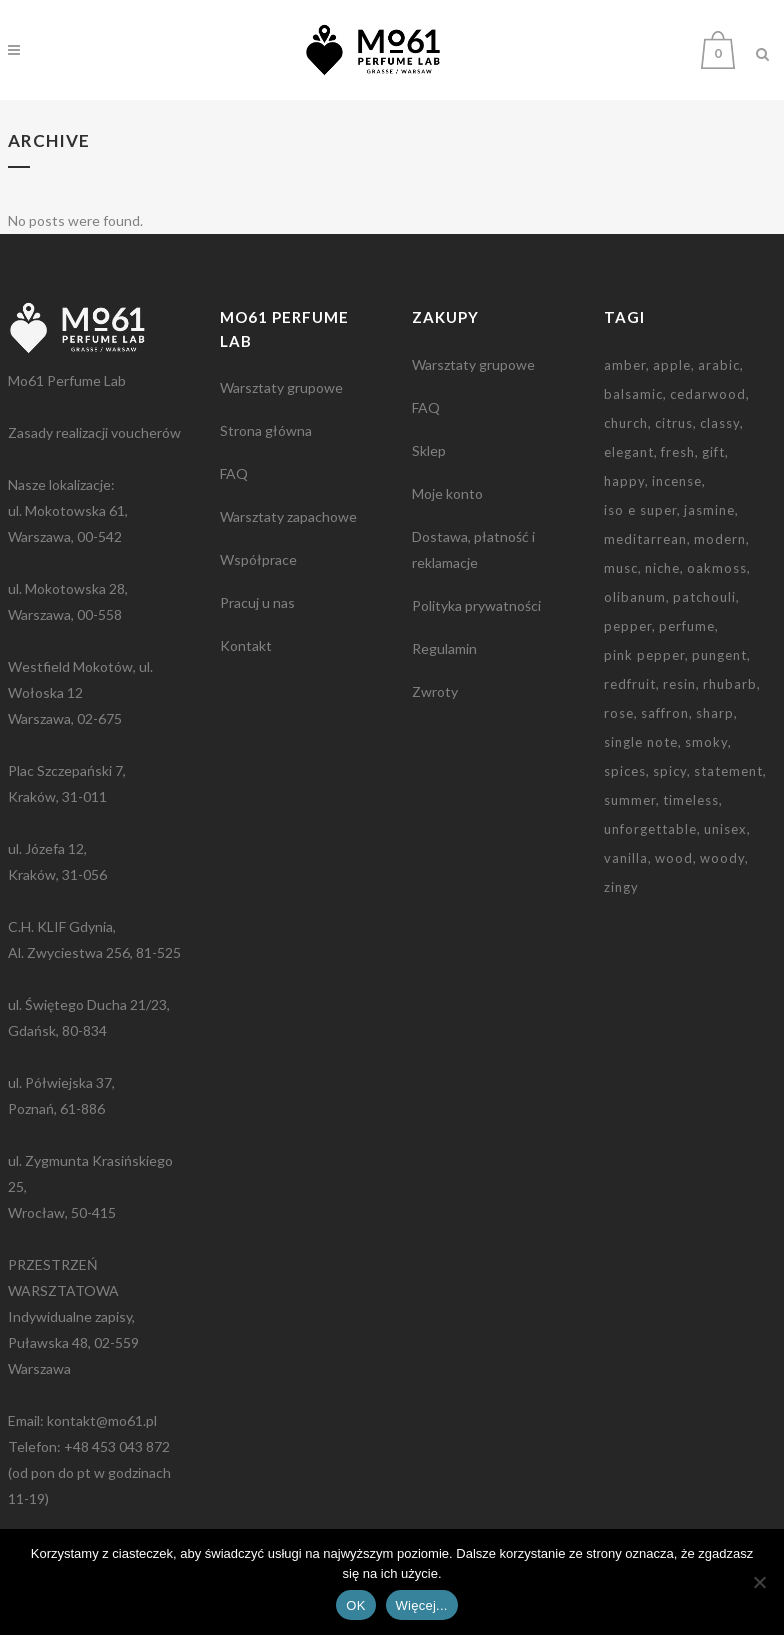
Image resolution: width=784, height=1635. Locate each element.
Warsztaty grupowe (281, 387)
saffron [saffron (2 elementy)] (665, 713)
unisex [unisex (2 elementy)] (725, 829)
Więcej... (422, 1605)
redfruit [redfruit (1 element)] (630, 684)
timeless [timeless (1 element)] (691, 800)
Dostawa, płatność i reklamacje (473, 549)
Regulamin (444, 648)
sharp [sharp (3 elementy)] (715, 713)
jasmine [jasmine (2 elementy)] (709, 510)
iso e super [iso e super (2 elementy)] (640, 510)
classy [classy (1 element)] (720, 423)
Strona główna (266, 430)
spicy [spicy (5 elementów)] (670, 771)
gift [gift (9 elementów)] (713, 452)
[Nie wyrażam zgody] (759, 1582)
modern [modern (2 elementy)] (720, 539)
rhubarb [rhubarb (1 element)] (730, 684)
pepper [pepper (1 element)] (628, 626)
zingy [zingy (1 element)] (621, 887)
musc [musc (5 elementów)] (621, 568)
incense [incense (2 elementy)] (677, 481)
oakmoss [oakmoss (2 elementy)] (717, 568)
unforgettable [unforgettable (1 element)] (650, 829)
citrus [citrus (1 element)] (674, 423)
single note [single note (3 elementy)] (641, 742)
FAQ (234, 473)
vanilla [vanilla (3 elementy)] (626, 858)
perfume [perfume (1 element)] (687, 626)
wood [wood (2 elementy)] (674, 858)
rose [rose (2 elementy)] (619, 713)
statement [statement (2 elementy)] (728, 771)
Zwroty (435, 691)
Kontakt (246, 645)
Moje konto (447, 493)
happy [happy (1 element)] (624, 481)
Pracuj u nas (257, 602)
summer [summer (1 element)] (630, 800)
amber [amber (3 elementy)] (625, 365)
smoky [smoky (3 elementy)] (706, 742)
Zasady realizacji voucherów (94, 432)
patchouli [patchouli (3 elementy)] (704, 597)
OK (355, 1605)
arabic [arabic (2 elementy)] (719, 365)
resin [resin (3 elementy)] (679, 684)
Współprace (258, 559)
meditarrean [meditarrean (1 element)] (645, 539)
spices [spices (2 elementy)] (625, 771)
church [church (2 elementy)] (626, 423)
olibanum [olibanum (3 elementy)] (635, 597)
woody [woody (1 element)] (722, 858)
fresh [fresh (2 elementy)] (678, 452)
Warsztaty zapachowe (288, 516)
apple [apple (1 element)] (672, 365)
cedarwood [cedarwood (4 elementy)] (708, 394)
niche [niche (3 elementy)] (662, 568)
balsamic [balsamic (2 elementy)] (633, 394)
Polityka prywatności (476, 605)
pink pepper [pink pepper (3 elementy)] (644, 655)
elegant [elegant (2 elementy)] (629, 452)
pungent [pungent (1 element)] (719, 655)
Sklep (429, 450)
